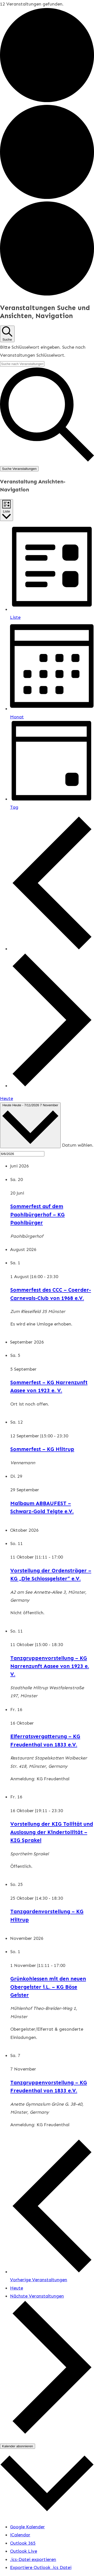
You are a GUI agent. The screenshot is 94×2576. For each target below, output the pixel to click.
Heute (6, 1098)
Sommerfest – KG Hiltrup (42, 1449)
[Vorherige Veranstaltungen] (52, 948)
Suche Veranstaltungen (19, 469)
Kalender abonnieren (17, 2446)
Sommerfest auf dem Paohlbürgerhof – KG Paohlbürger (37, 1214)
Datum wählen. (77, 1145)
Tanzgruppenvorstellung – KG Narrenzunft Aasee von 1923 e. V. (49, 1666)
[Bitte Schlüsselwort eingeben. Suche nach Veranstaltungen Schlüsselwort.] (22, 363)
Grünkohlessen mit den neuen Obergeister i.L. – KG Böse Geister (48, 1986)
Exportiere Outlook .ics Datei (40, 2567)
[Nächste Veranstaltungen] (52, 1085)
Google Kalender (27, 2527)
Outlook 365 (23, 2543)
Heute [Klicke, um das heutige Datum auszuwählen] (16, 2288)
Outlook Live (23, 2551)
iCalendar (20, 2535)
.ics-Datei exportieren (33, 2559)
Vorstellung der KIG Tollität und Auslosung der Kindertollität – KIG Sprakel (51, 1832)
